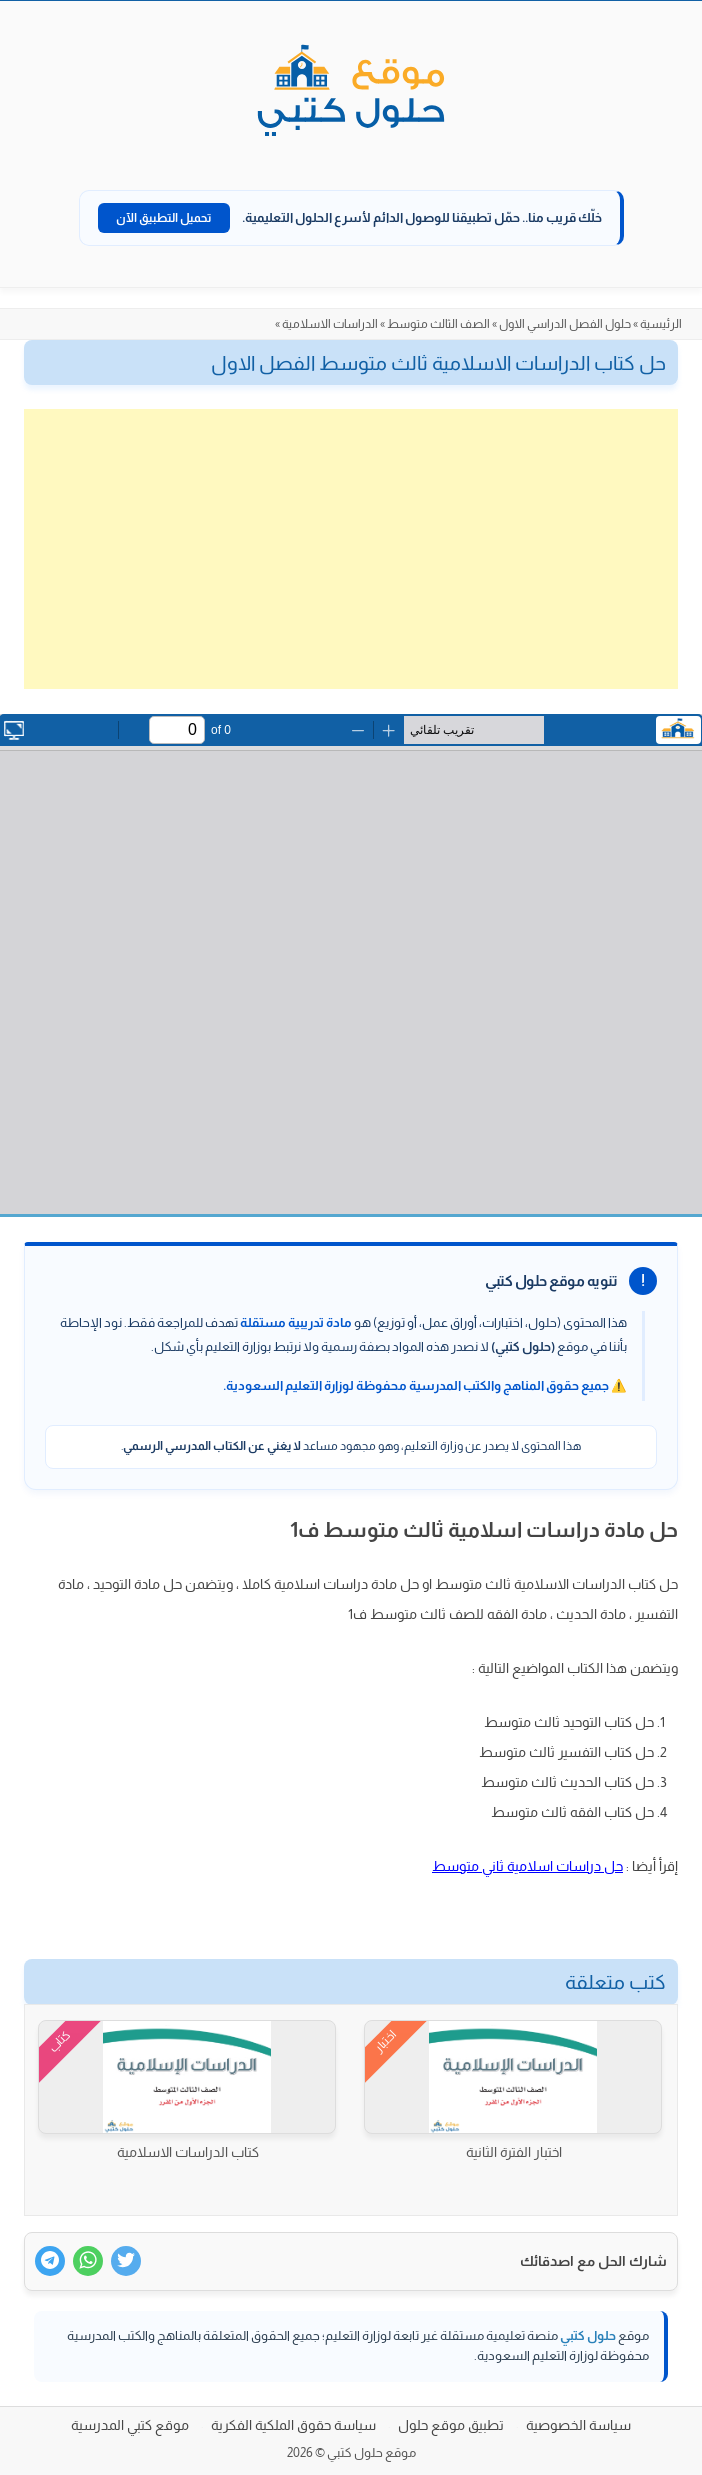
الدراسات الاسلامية (330, 324)
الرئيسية (661, 324)
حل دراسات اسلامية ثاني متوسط (527, 1866)
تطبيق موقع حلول (451, 2425)
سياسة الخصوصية (578, 2425)
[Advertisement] (351, 549)
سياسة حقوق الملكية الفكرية (293, 2425)
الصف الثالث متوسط (438, 324)
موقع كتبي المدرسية (130, 2425)
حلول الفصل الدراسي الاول (565, 324)
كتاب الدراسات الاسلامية (188, 2152)
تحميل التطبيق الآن (164, 218)
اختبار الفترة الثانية (514, 2152)
